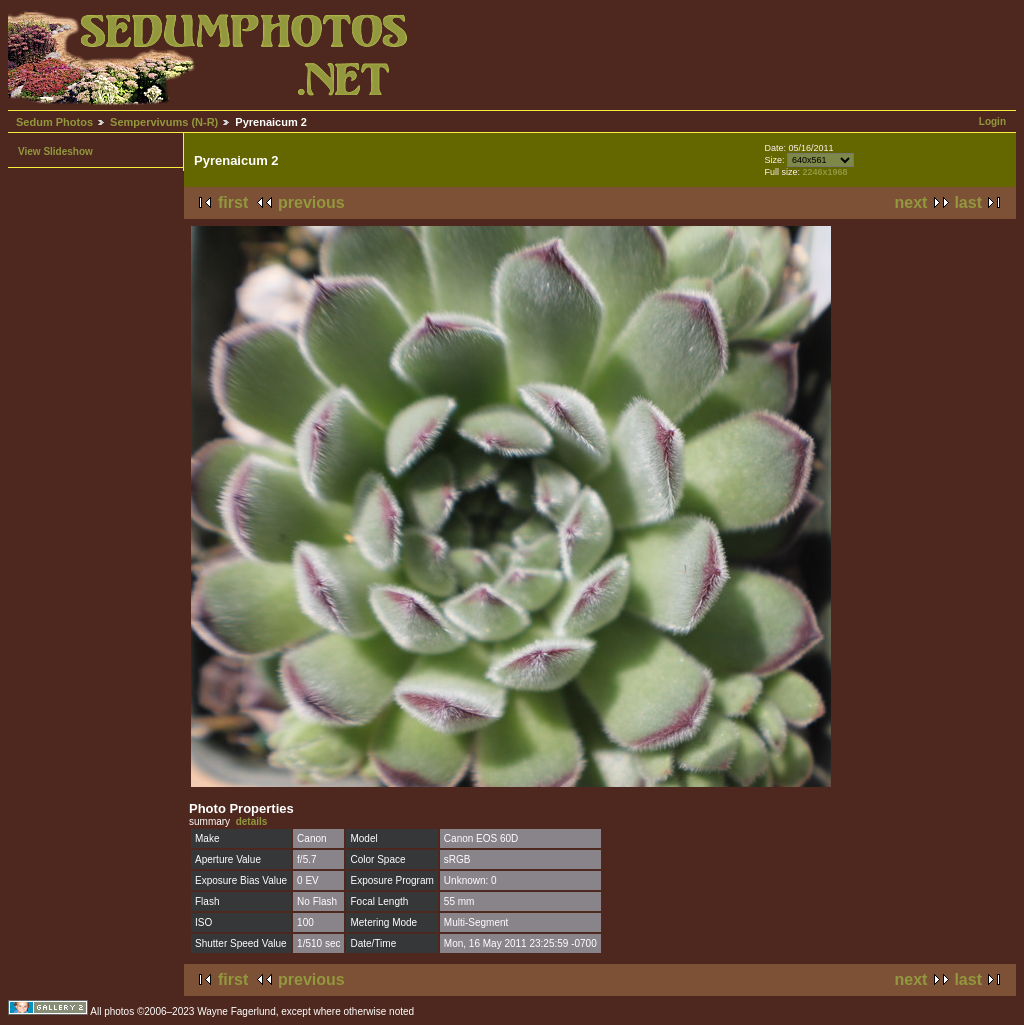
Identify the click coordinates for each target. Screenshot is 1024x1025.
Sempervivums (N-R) (164, 122)
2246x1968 (824, 172)
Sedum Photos (54, 122)
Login (992, 121)
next (911, 202)
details (252, 821)
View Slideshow (55, 151)
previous (311, 202)
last (968, 202)
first (233, 202)
